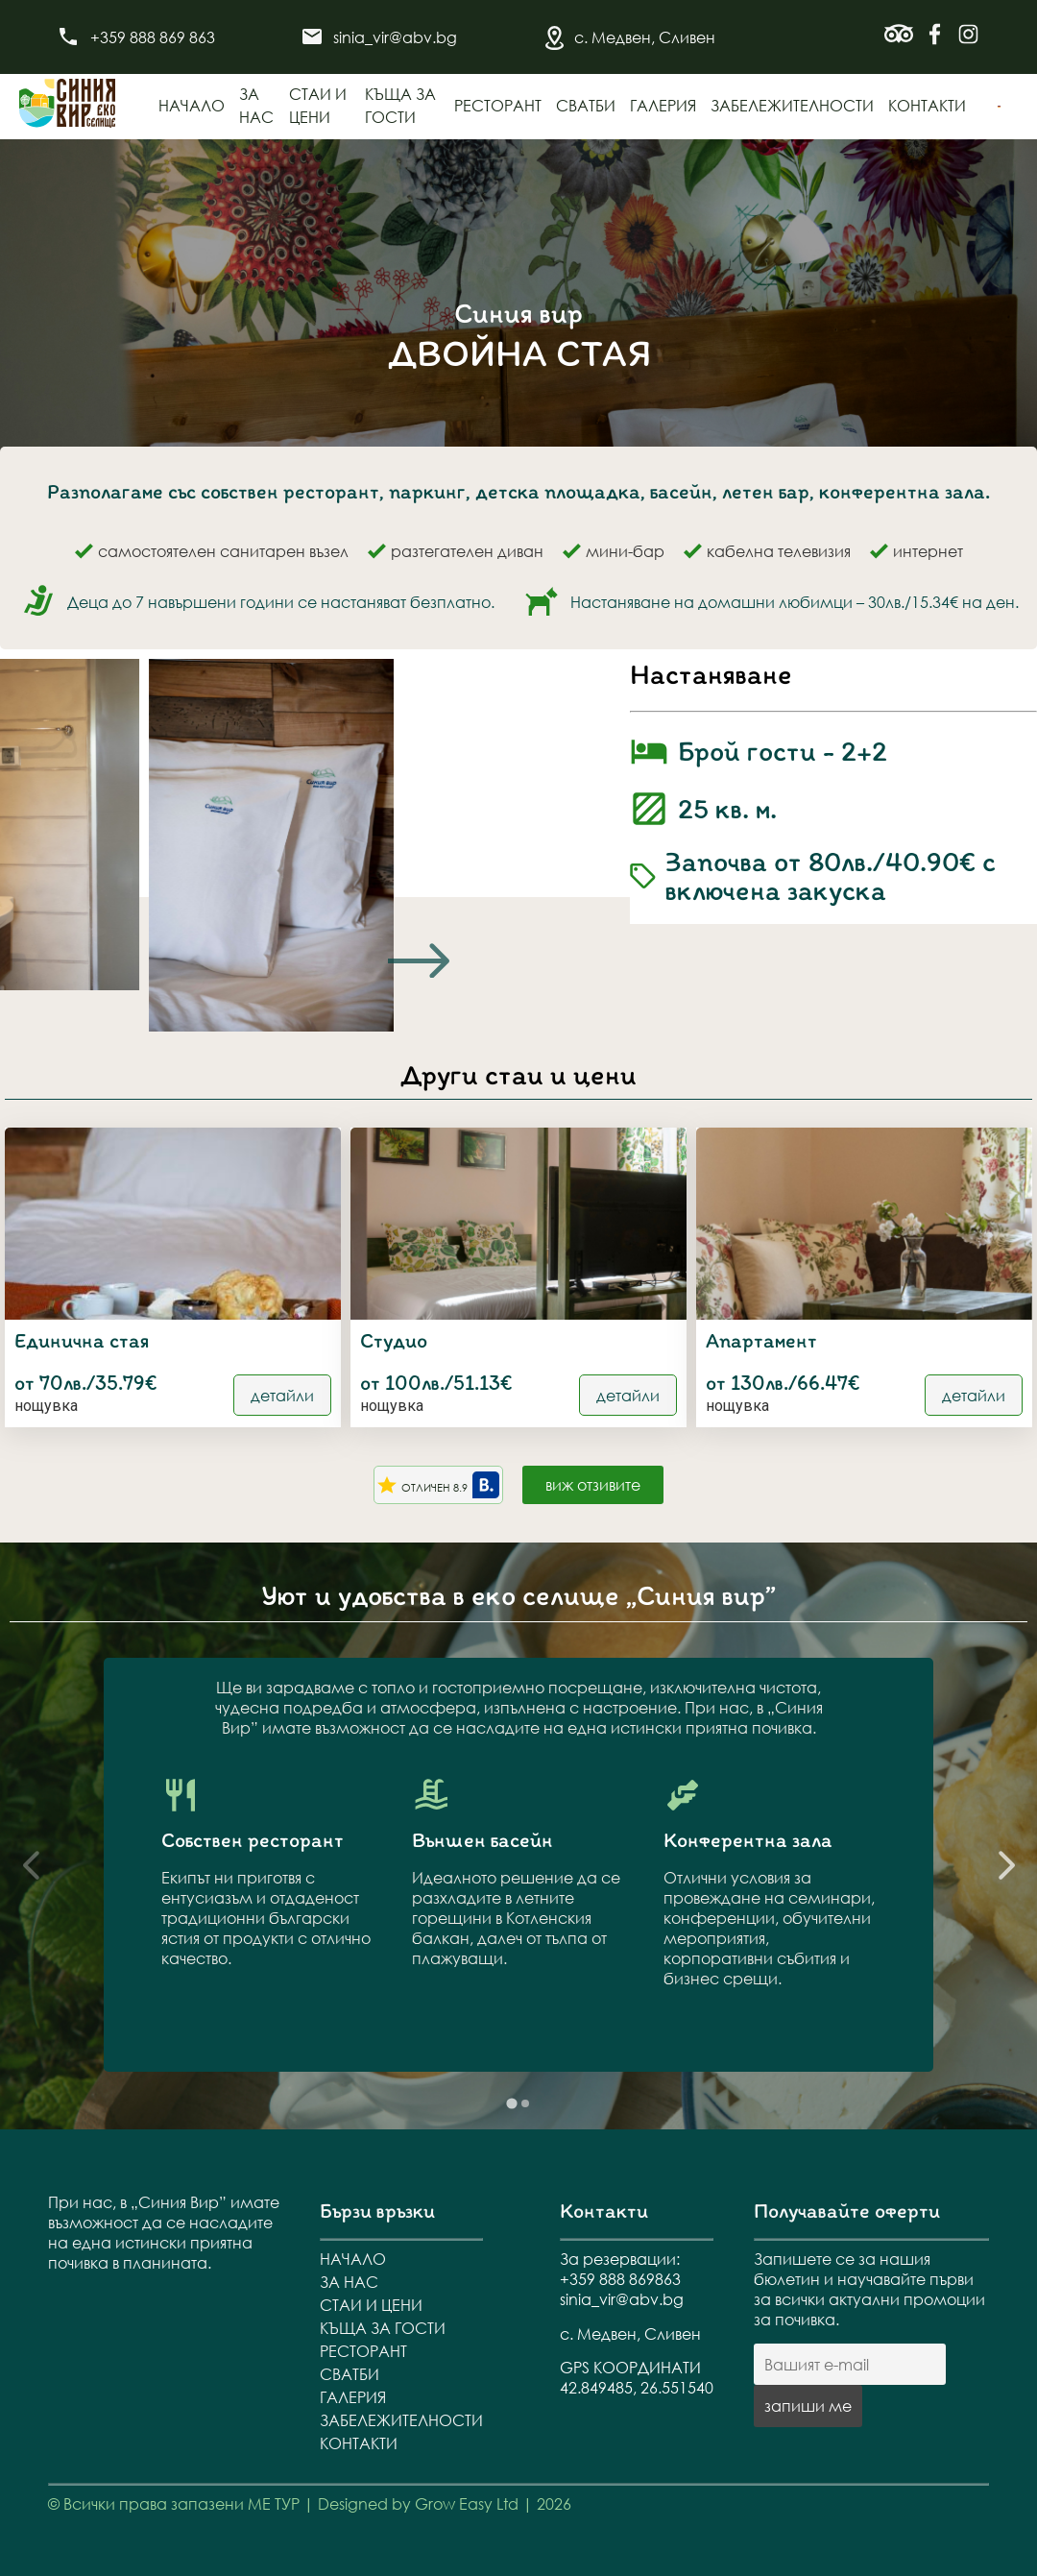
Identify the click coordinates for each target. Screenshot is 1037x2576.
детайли (282, 1395)
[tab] (511, 2104)
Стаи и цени (371, 2305)
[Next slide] (418, 960)
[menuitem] (999, 107)
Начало (191, 105)
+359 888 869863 (620, 2279)
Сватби (585, 105)
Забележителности (792, 105)
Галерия (663, 105)
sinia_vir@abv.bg (395, 37)
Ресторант (498, 105)
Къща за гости (383, 2328)
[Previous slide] (30, 1865)
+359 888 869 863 (152, 37)
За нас (349, 2282)
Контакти (927, 105)
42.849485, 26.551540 (636, 2387)
